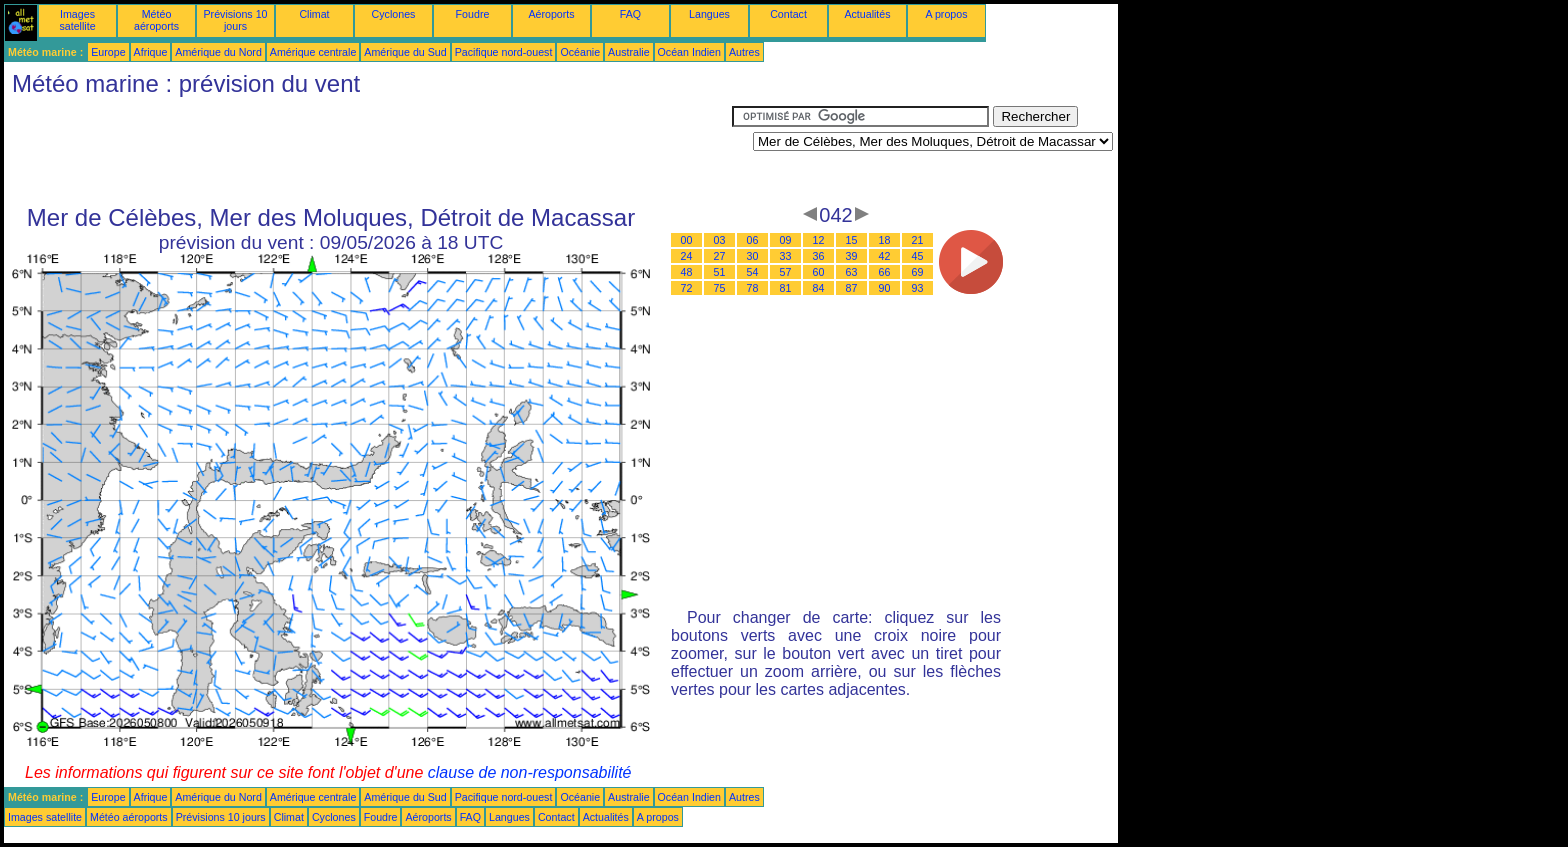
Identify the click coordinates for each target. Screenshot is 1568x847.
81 (786, 288)
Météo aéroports (156, 20)
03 (720, 240)
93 (918, 288)
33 (786, 256)
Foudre (473, 14)
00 (687, 240)
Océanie (580, 52)
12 (819, 240)
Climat (314, 14)
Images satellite (77, 20)
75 (720, 288)
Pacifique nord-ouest (504, 52)
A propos (946, 14)
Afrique (151, 52)
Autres (744, 52)
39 (852, 256)
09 (786, 240)
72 (687, 288)
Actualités (867, 14)
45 (918, 256)
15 (852, 240)
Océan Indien (689, 52)
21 (918, 240)
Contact (788, 14)
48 (687, 272)
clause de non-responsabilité (530, 772)
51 (720, 272)
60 (819, 272)
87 (852, 288)
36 (819, 256)
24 (687, 256)
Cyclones (394, 14)
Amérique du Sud (405, 52)
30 (753, 256)
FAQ (630, 14)
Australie (628, 52)
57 (786, 272)
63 (852, 272)
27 (720, 256)
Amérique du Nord (218, 52)
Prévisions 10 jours (236, 20)
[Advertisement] (368, 151)
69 (918, 272)
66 (885, 272)
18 (885, 240)
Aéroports (551, 14)
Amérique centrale (313, 52)
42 (885, 256)
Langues (709, 14)
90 (885, 288)
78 (753, 288)
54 (753, 272)
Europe (108, 52)
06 (753, 240)
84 (819, 288)
